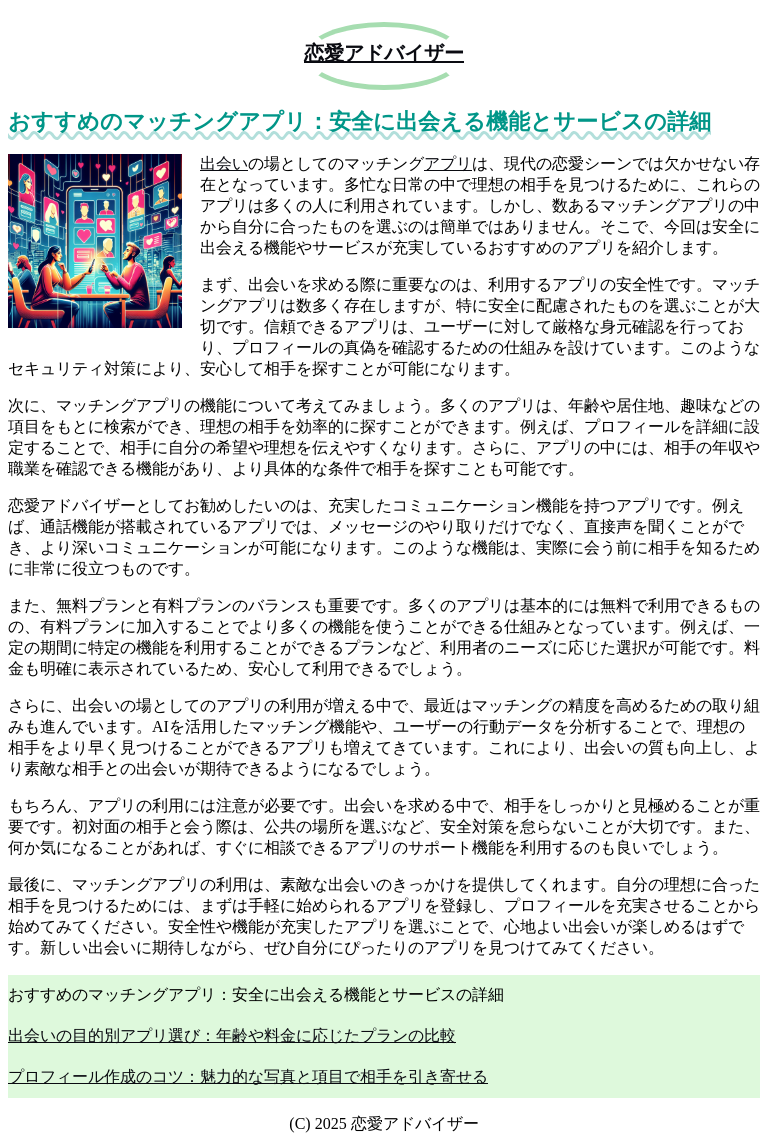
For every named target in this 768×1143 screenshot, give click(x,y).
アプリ (448, 163)
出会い (224, 163)
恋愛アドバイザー (384, 53)
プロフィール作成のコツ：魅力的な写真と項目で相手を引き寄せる (248, 1076)
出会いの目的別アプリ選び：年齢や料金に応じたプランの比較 (232, 1035)
